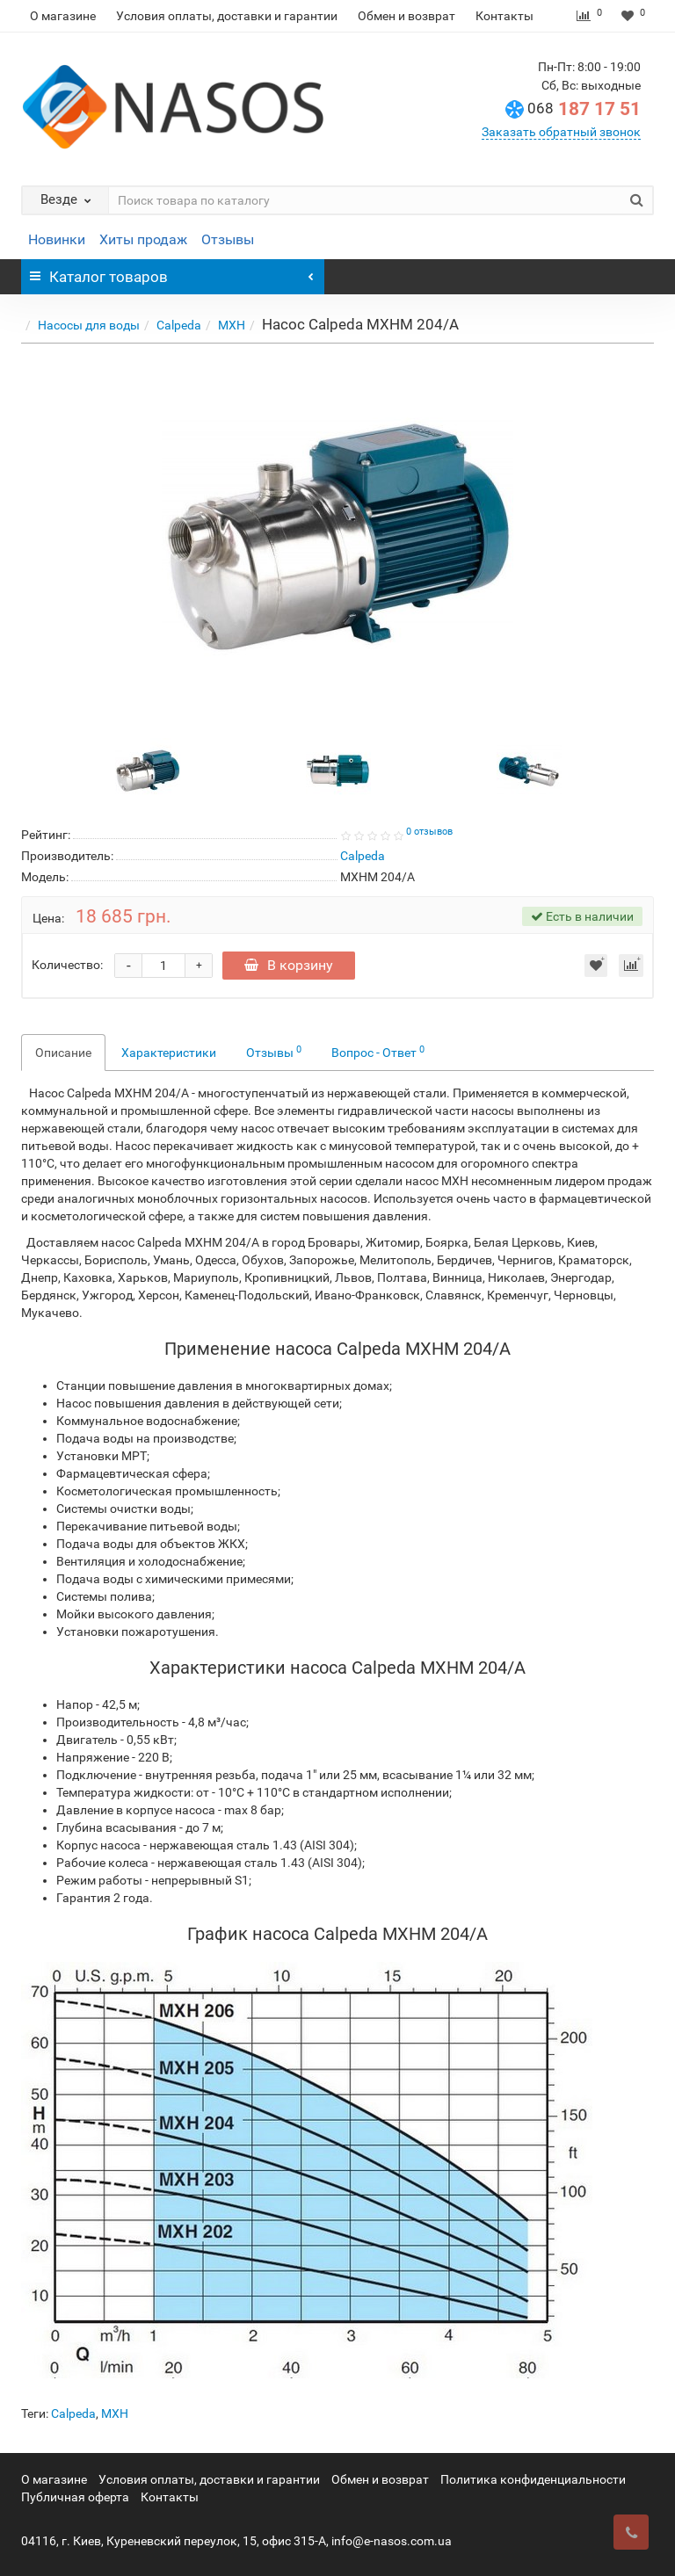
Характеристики (168, 1053)
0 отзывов (429, 831)
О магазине (63, 16)
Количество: (67, 965)
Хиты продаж (143, 239)
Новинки (56, 239)
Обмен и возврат (406, 16)
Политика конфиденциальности (533, 2479)
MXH (231, 325)
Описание (63, 1053)
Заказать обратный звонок (561, 132)
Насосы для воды (89, 325)
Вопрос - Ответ (378, 1052)
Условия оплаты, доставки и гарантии (227, 16)
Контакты (504, 16)
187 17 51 (584, 108)
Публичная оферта (75, 2497)
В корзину (290, 965)
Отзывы (227, 239)
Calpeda (178, 325)
